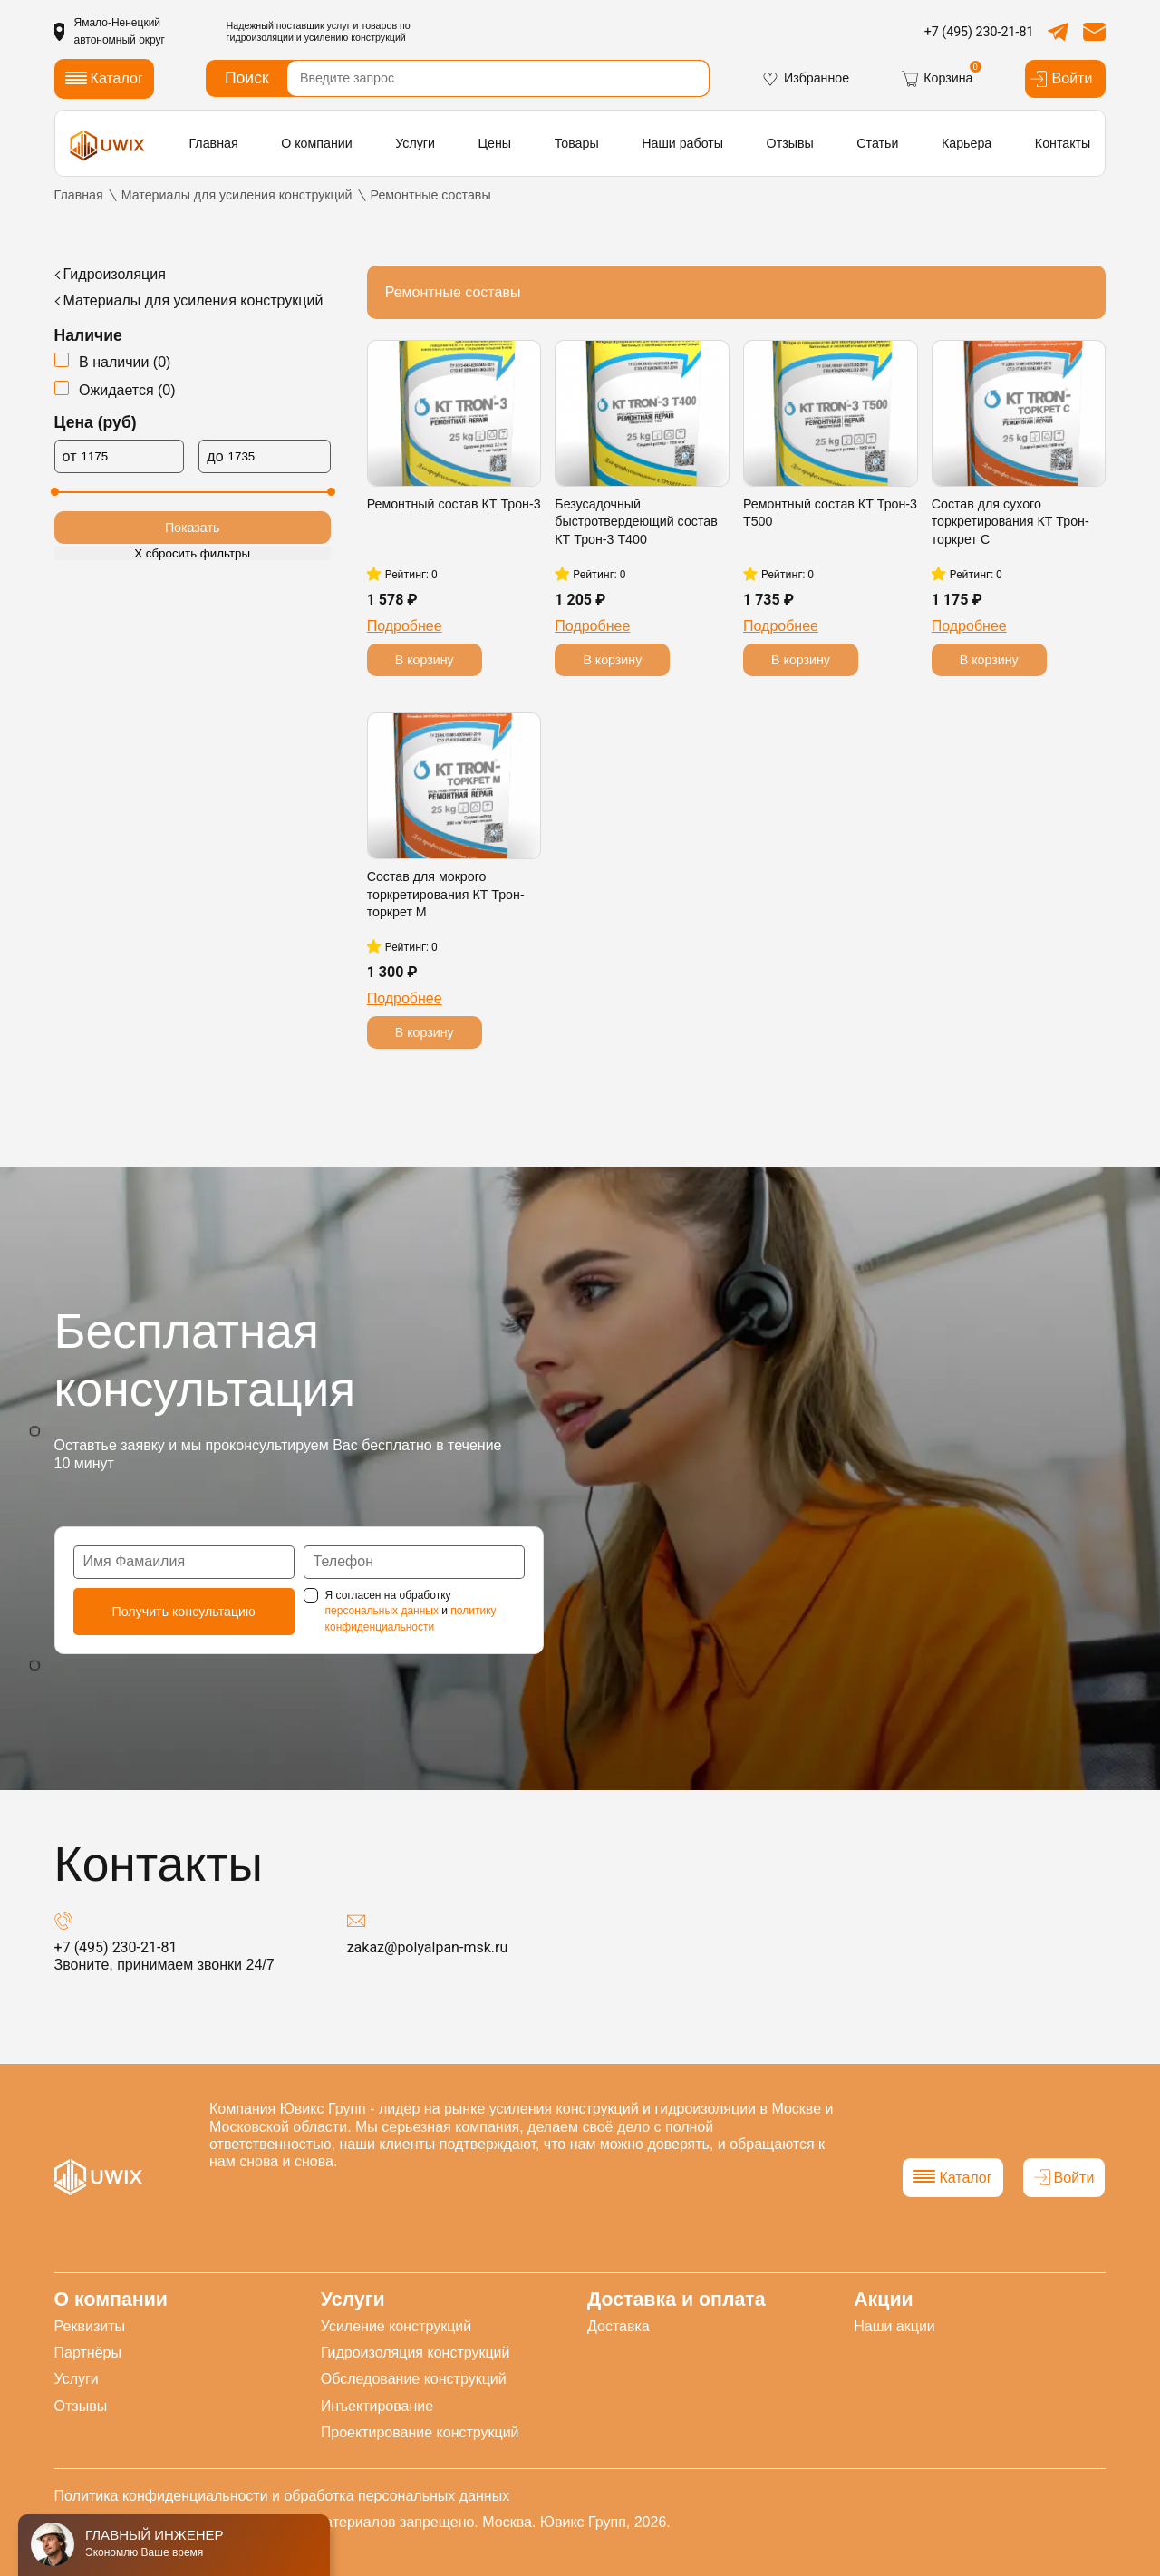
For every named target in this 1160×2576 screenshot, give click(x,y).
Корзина (936, 79)
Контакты (1062, 143)
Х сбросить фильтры (192, 553)
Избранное (805, 79)
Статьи (877, 143)
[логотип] (108, 145)
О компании (316, 143)
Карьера (966, 143)
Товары (577, 143)
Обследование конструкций (414, 2379)
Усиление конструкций (396, 2326)
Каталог (952, 2177)
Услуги (415, 143)
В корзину (424, 660)
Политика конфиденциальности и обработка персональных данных (282, 2495)
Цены (495, 143)
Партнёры (87, 2352)
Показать (192, 527)
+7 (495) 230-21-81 (979, 31)
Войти (1061, 79)
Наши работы (682, 143)
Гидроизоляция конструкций (415, 2352)
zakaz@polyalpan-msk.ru (427, 1947)
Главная (212, 143)
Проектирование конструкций (420, 2432)
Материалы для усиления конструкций (193, 300)
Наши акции (894, 2326)
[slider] (55, 492)
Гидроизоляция (114, 274)
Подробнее (404, 626)
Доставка (618, 2326)
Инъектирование (377, 2406)
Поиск (247, 78)
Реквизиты (89, 2326)
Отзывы (790, 143)
